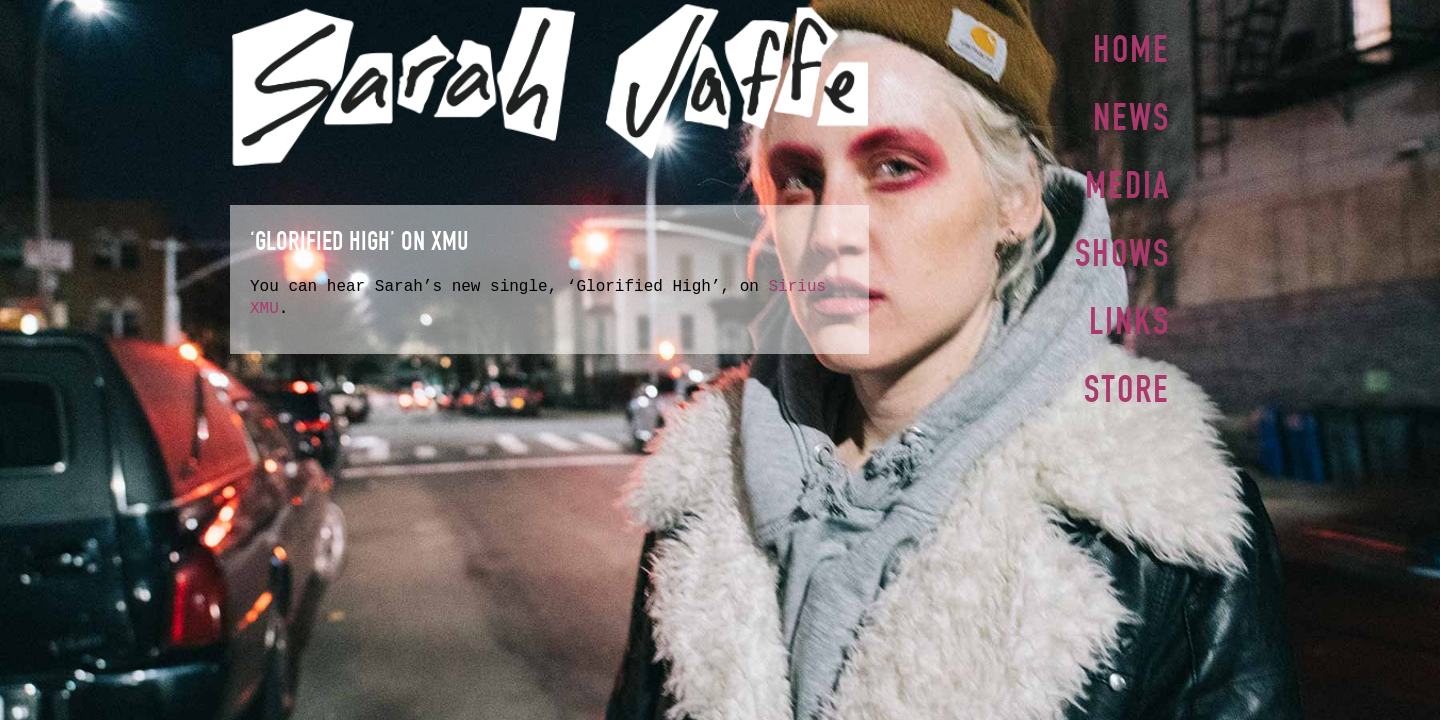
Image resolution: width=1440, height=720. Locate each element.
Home (1131, 49)
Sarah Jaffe (549, 85)
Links (1129, 313)
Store (1127, 379)
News (1131, 115)
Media (1127, 181)
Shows (1122, 247)
